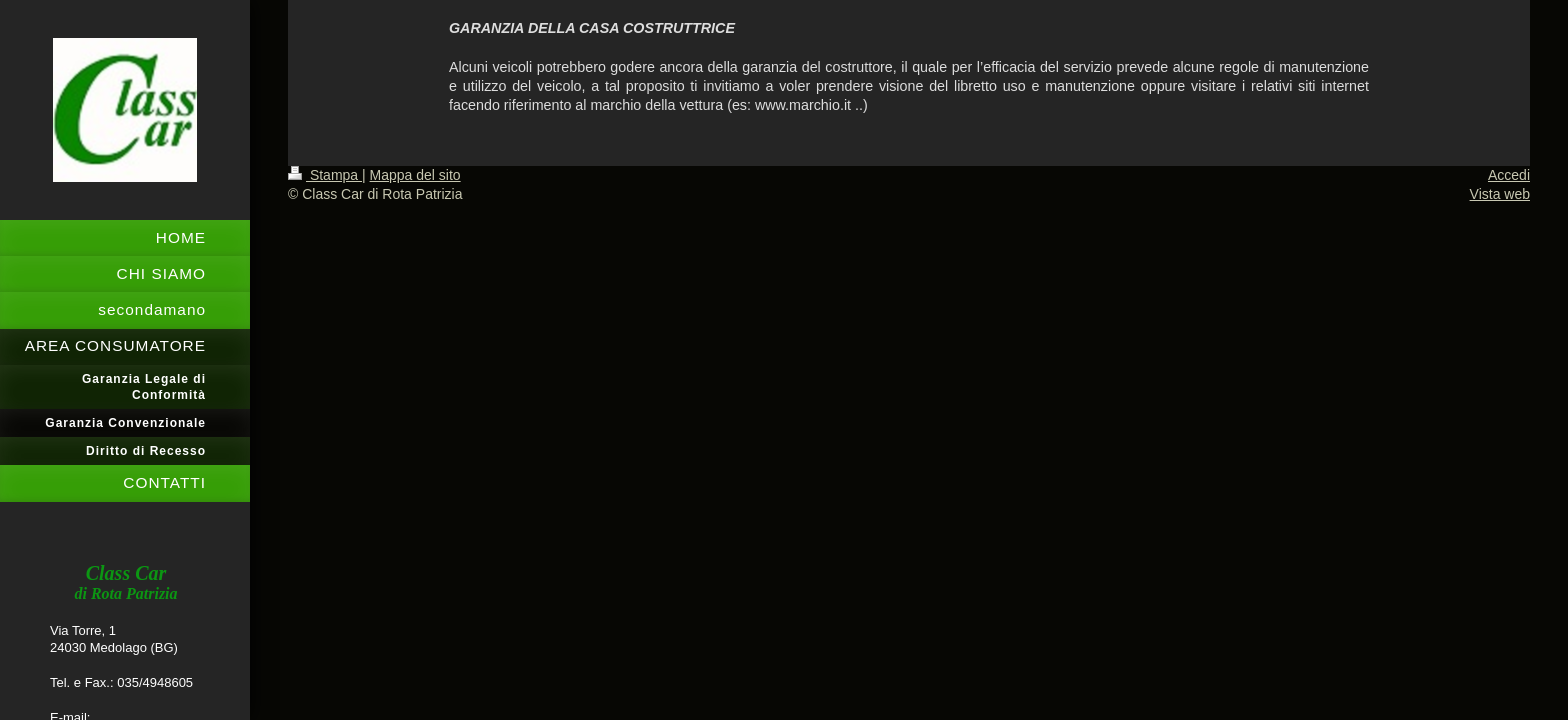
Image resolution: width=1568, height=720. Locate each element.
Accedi (1509, 175)
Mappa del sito (415, 175)
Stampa (325, 175)
